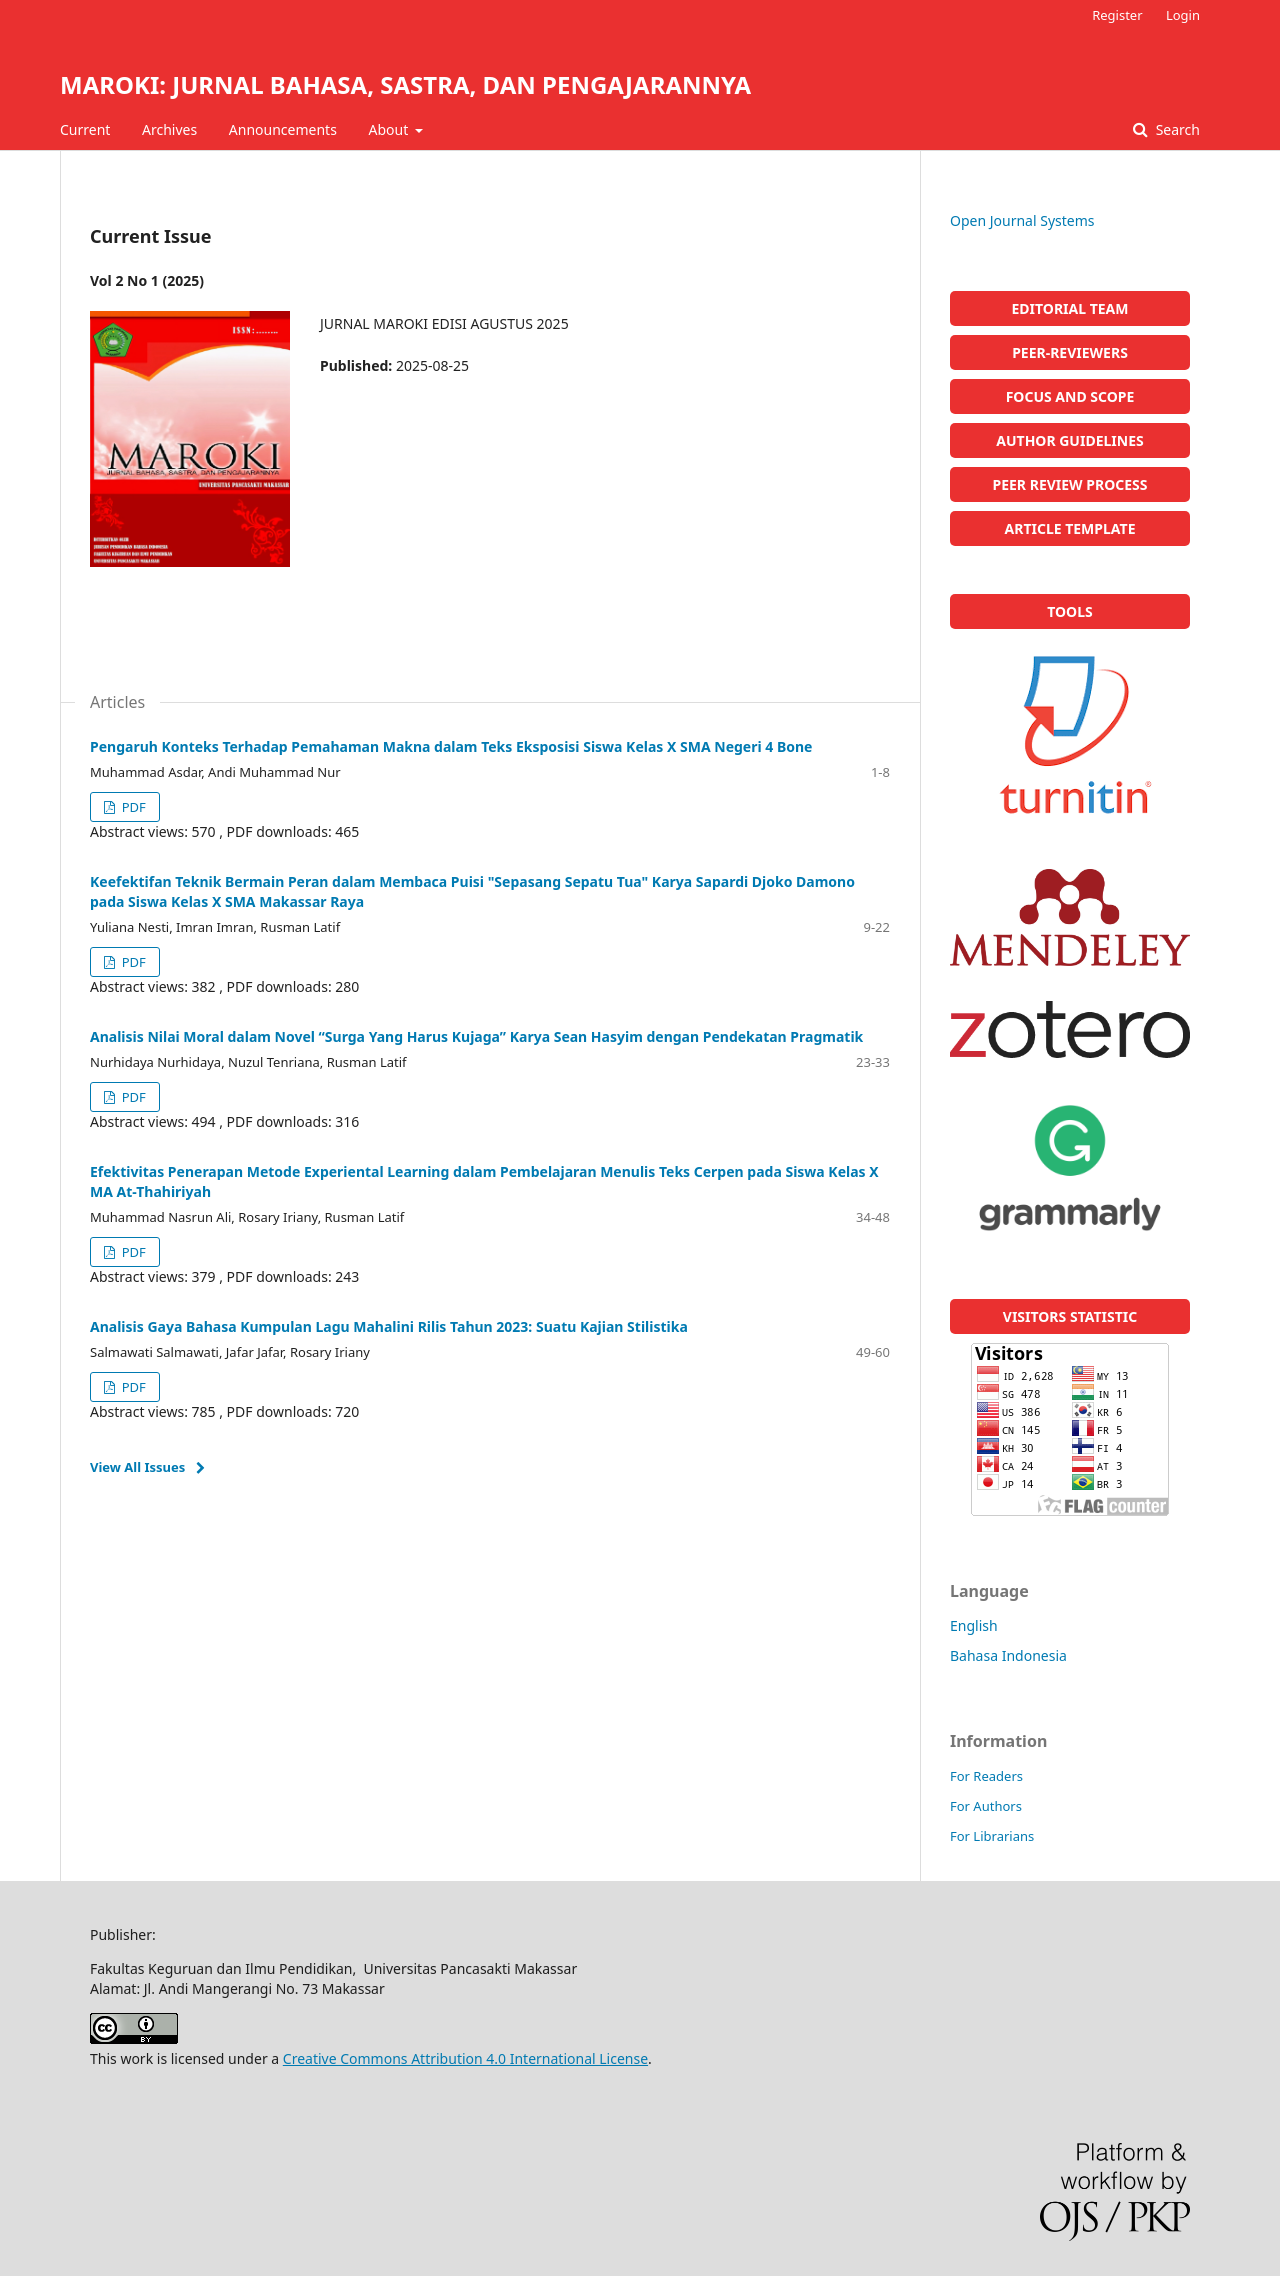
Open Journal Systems (1022, 220)
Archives (169, 129)
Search (1176, 129)
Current (85, 129)
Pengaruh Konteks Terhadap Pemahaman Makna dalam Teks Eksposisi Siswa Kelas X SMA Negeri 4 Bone (451, 746)
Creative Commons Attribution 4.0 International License (465, 2058)
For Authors (986, 1806)
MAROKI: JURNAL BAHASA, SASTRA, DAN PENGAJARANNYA (405, 84)
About (390, 129)
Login (1183, 15)
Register (1117, 15)
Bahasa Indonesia (1008, 1655)
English (974, 1625)
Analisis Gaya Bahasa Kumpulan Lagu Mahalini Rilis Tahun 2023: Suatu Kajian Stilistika (389, 1326)
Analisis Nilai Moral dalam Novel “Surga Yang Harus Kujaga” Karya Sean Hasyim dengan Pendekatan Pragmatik (476, 1036)
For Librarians (992, 1836)
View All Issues (137, 1467)
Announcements (283, 129)
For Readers (986, 1776)
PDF (131, 807)
